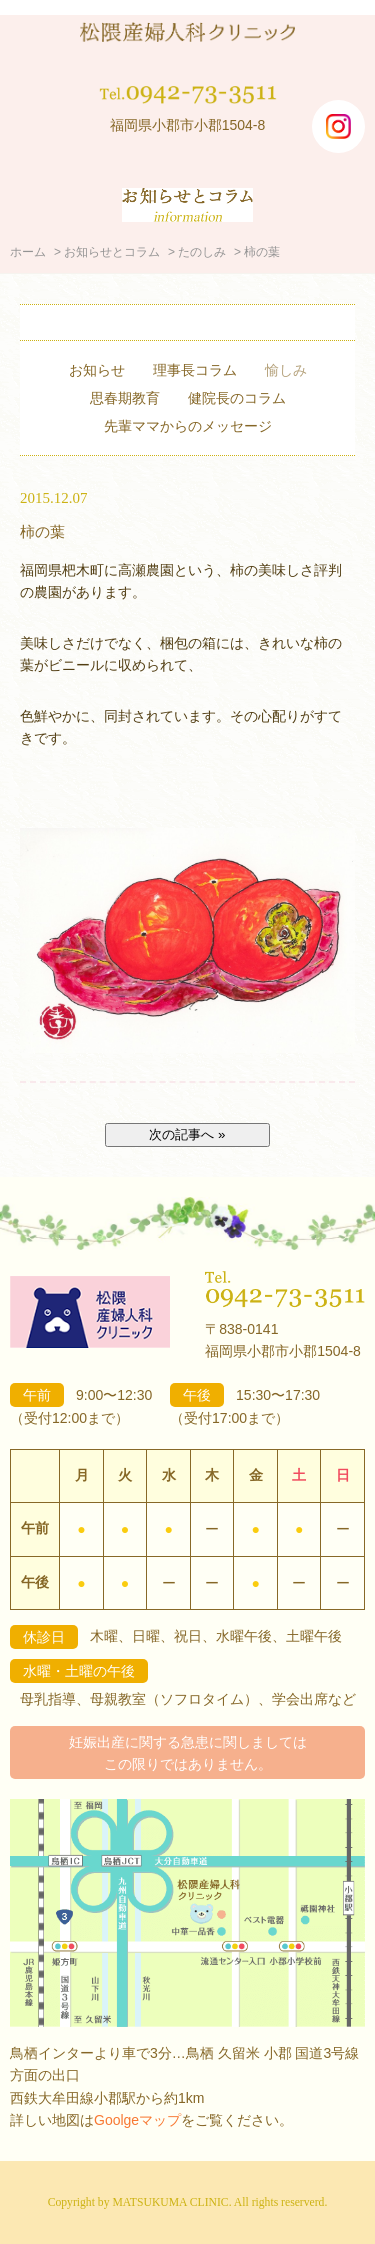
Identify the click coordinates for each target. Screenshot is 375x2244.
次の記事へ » (187, 1134)
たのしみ (202, 252)
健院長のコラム (237, 398)
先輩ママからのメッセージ (188, 426)
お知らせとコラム (112, 252)
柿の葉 (42, 531)
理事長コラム (195, 370)
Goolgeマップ (137, 2120)
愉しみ (286, 370)
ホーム (28, 252)
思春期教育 (125, 398)
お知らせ (97, 370)
